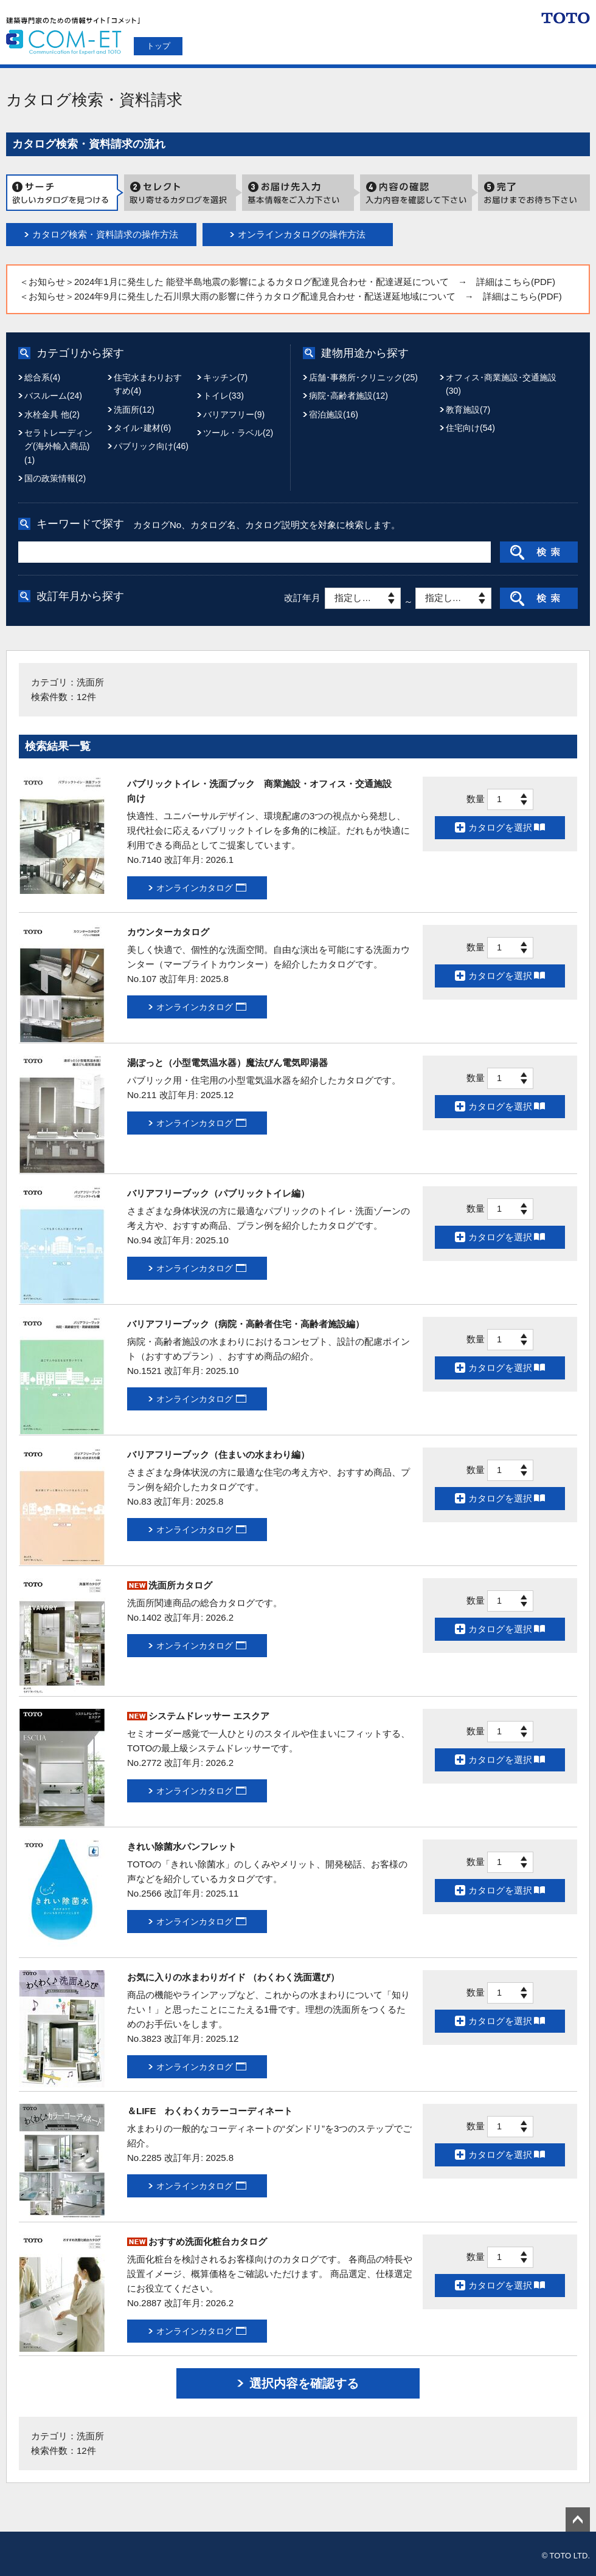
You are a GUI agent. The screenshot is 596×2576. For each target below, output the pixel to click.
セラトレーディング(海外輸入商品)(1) (58, 446)
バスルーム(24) (53, 395)
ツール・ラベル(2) (238, 433)
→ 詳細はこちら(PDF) (506, 281)
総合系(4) (42, 377)
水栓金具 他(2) (52, 414)
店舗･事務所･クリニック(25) (363, 377)
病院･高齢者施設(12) (348, 395)
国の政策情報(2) (55, 478)
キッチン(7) (225, 377)
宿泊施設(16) (333, 414)
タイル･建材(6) (142, 428)
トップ (158, 45)
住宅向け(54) (470, 428)
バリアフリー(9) (234, 414)
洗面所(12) (134, 409)
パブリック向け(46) (151, 446)
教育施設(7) (468, 409)
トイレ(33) (223, 395)
